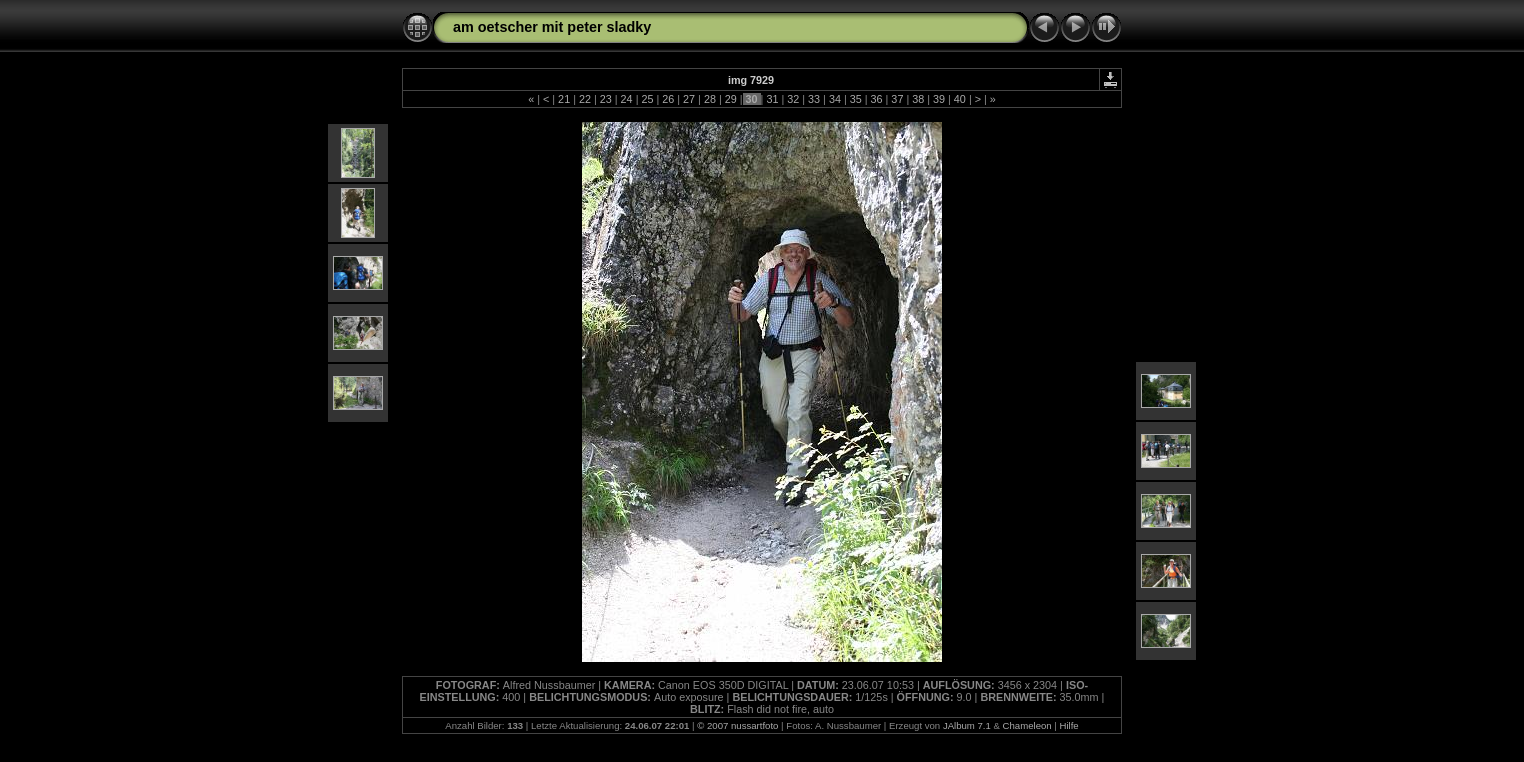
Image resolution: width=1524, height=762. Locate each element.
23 (606, 99)
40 (960, 99)
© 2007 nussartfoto (737, 725)
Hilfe (1069, 725)
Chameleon (1027, 725)
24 (627, 99)
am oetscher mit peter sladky (552, 27)
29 (731, 99)
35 (856, 99)
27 (689, 99)
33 (814, 99)
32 (793, 99)
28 (710, 99)
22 (585, 99)
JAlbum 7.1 (967, 725)
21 (564, 99)
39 (939, 99)
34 (835, 99)
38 (918, 99)
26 (668, 99)
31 (772, 99)
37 (897, 99)
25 (647, 99)
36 (877, 99)
